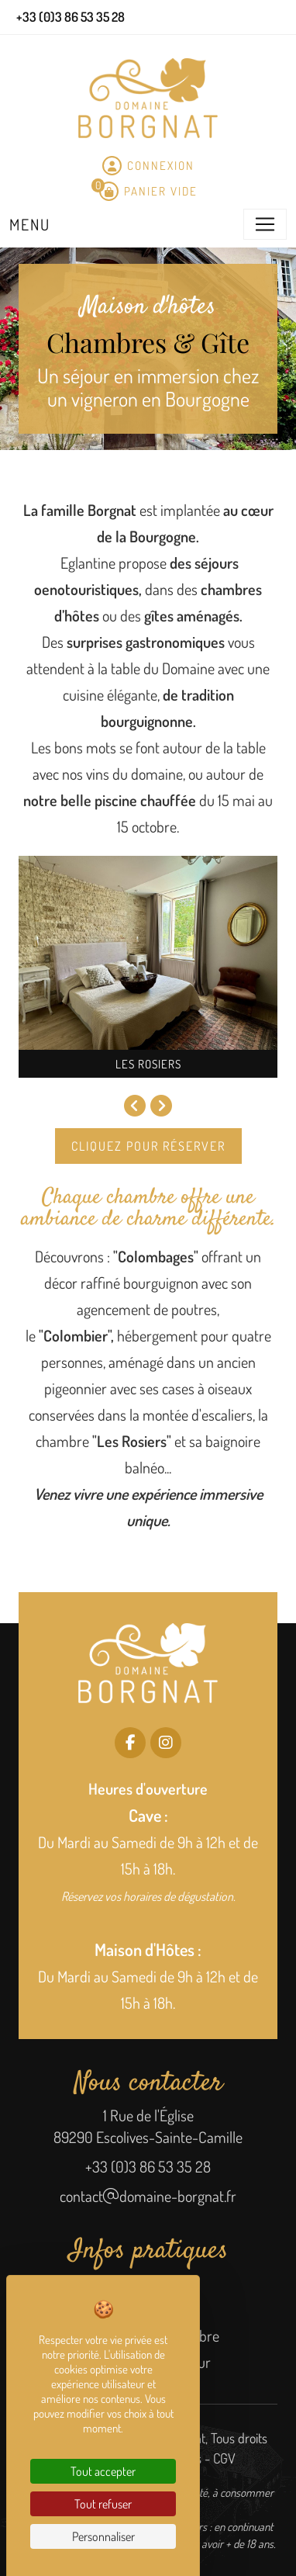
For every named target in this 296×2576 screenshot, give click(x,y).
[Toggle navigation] (265, 224)
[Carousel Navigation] (148, 1107)
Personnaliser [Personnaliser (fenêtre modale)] (103, 2536)
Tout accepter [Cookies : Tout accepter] (103, 2471)
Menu (29, 224)
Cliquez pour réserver (148, 1146)
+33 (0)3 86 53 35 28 (148, 2166)
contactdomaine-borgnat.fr (148, 2196)
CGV (224, 2458)
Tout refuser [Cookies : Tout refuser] (103, 2504)
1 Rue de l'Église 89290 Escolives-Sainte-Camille (148, 2126)
